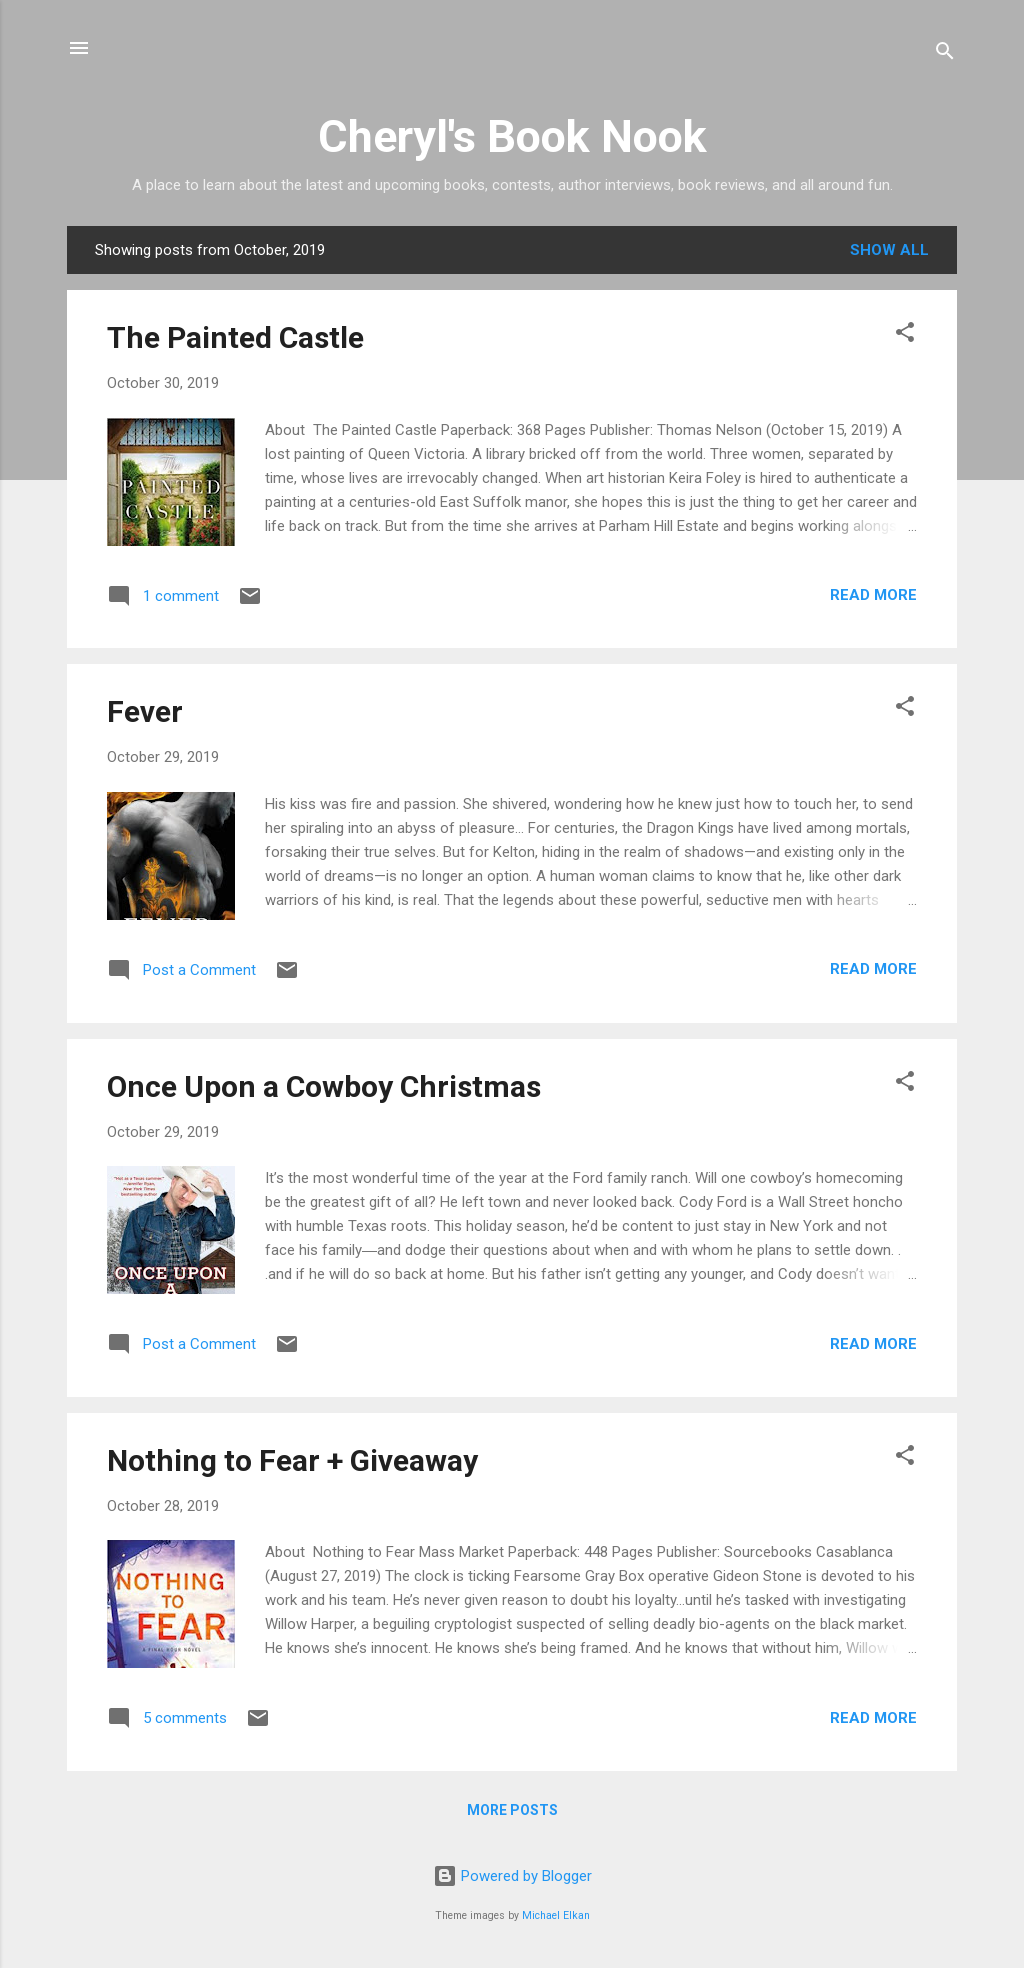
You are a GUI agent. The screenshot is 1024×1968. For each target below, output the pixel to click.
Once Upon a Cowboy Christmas (324, 1086)
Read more (873, 595)
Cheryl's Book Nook (512, 136)
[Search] (945, 54)
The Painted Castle (235, 337)
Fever (145, 711)
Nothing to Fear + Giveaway (292, 1460)
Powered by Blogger (512, 1876)
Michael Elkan (556, 1915)
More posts (512, 1810)
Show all (889, 250)
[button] (905, 335)
